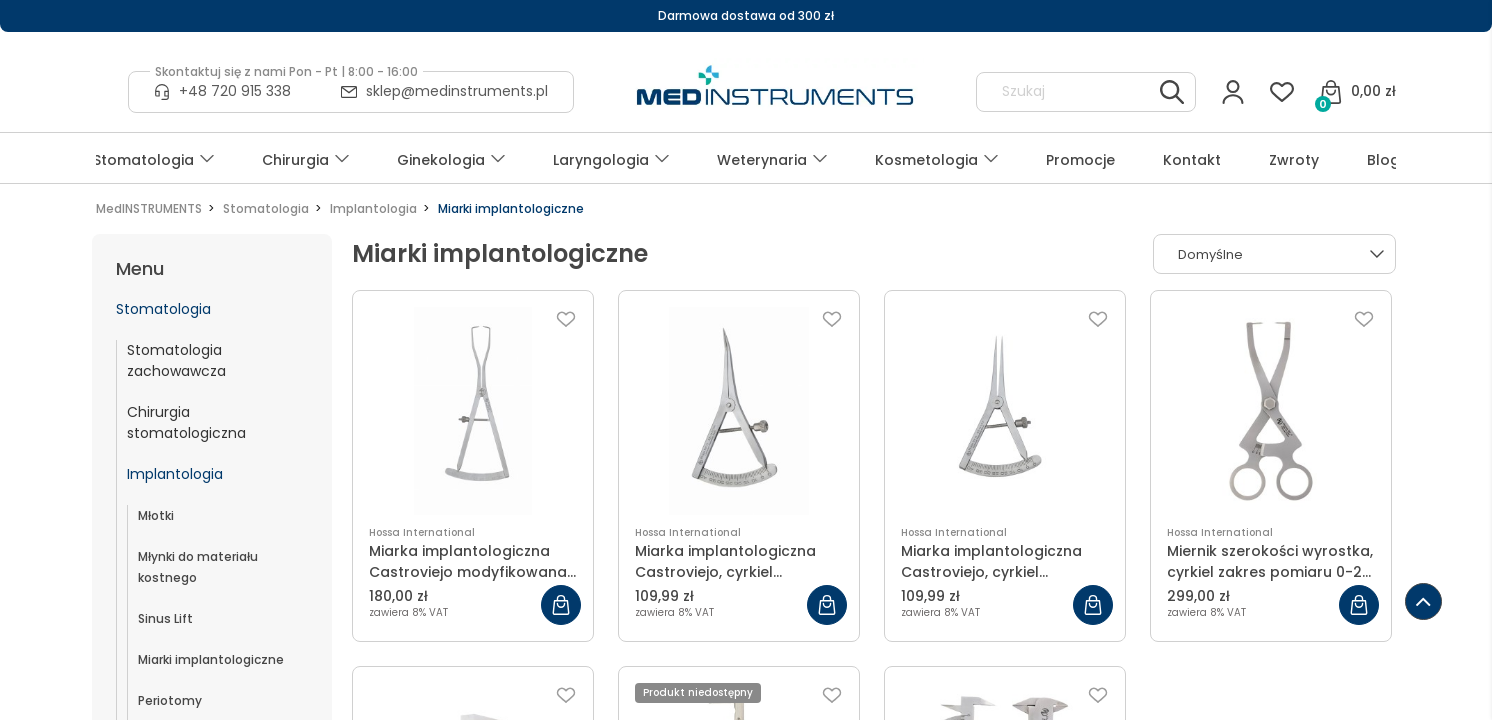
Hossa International (422, 532)
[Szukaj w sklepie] (1068, 92)
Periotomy (170, 700)
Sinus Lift (165, 618)
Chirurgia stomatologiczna (186, 422)
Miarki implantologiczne (211, 659)
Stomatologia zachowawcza (176, 360)
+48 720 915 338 (235, 91)
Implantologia (175, 474)
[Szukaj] (1172, 92)
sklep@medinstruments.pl (457, 91)
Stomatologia (163, 309)
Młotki (156, 515)
